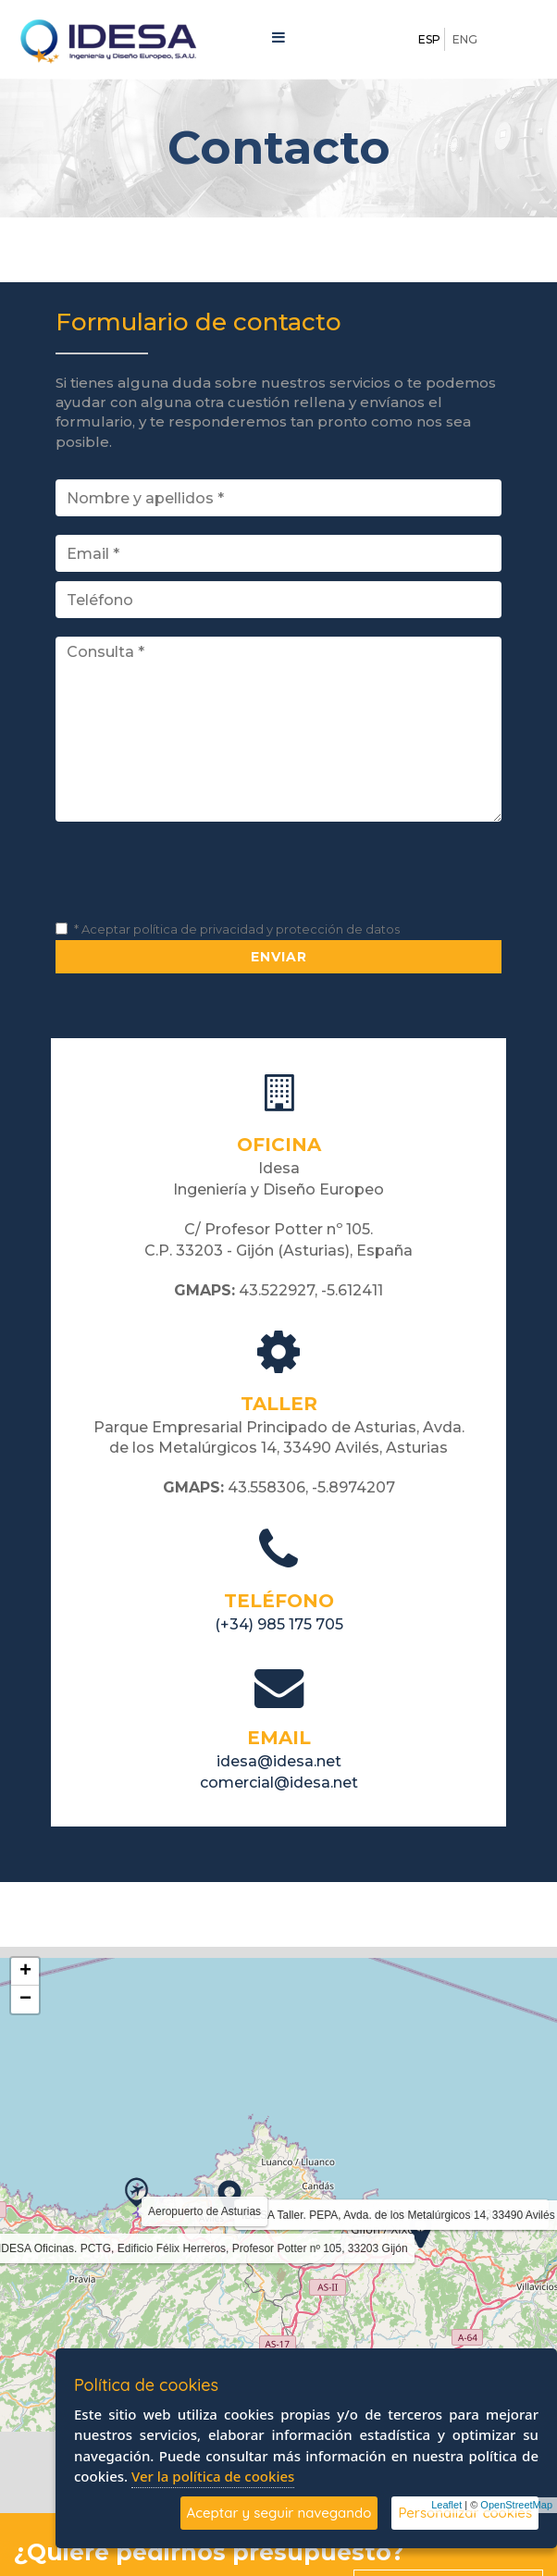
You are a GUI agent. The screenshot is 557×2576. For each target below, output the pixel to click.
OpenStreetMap (516, 2504)
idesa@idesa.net (279, 1761)
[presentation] (196, 876)
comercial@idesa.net (279, 1782)
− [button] (25, 1999)
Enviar (279, 956)
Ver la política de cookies (212, 2476)
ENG (464, 39)
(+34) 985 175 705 (279, 1624)
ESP (429, 39)
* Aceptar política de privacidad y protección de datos (237, 929)
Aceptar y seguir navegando (279, 2512)
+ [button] (25, 1972)
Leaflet (446, 2504)
